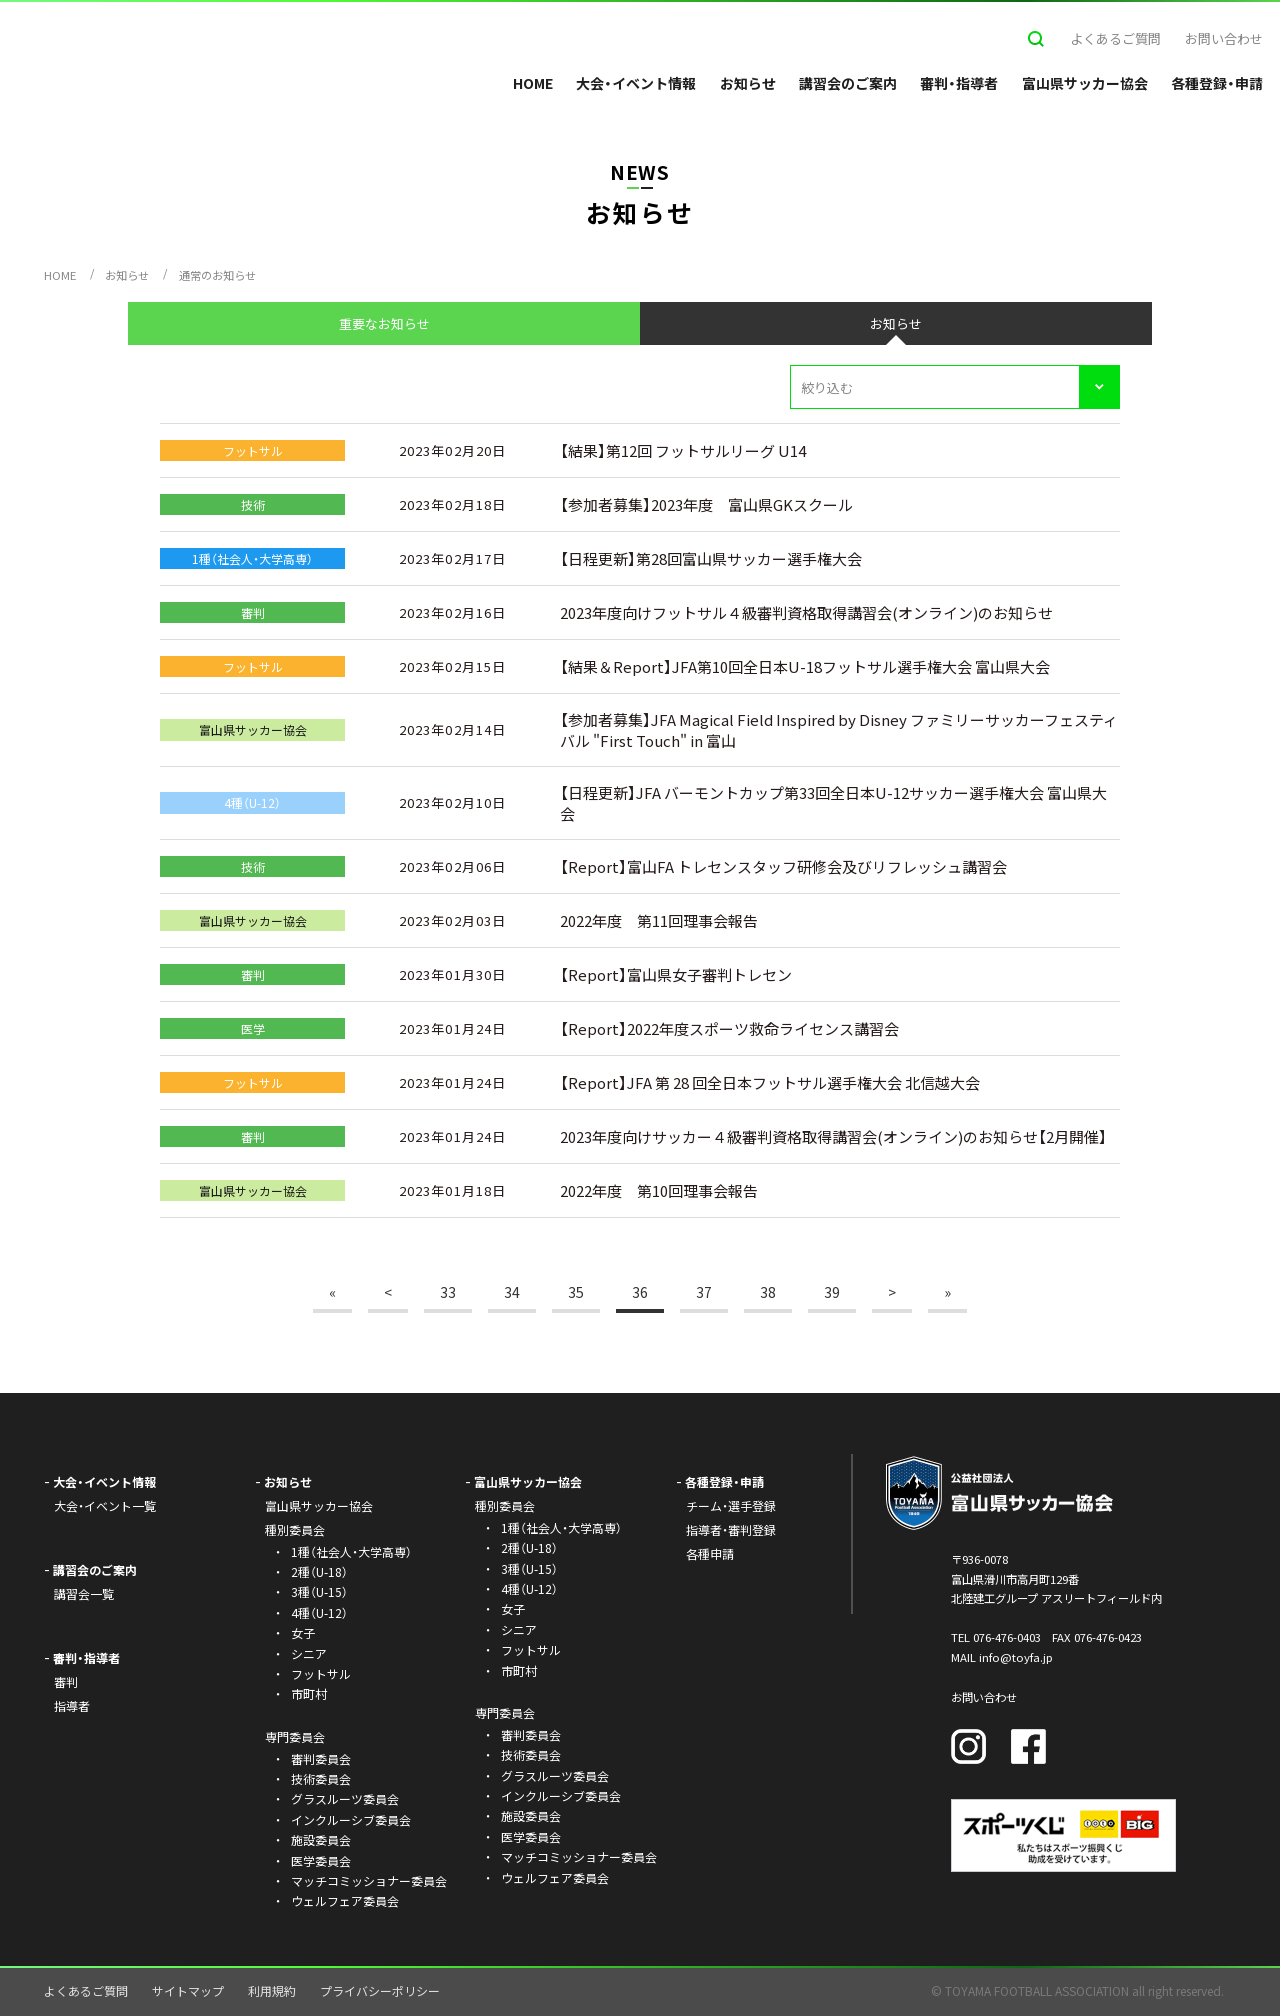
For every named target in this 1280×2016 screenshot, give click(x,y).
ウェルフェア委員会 (345, 1900)
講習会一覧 (84, 1593)
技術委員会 (321, 1778)
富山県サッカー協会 (1085, 83)
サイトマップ (188, 1990)
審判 (66, 1681)
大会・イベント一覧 (105, 1505)
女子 (303, 1632)
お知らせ (748, 83)
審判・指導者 (959, 83)
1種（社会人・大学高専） (351, 1551)
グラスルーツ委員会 (345, 1798)
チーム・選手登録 (731, 1505)
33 (448, 1292)
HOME (533, 83)
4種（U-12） (319, 1612)
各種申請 (710, 1553)
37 (704, 1292)
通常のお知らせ (217, 275)
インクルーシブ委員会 (351, 1819)
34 (512, 1292)
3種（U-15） (319, 1591)
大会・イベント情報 (636, 83)
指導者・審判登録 (731, 1529)
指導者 (72, 1705)
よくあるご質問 (1115, 38)
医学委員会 (321, 1860)
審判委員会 (321, 1758)
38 (768, 1292)
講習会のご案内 (848, 83)
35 (576, 1292)
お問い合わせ (1224, 38)
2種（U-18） (319, 1571)
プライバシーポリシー (380, 1990)
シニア (309, 1653)
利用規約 (272, 1990)
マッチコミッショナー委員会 (369, 1880)
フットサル (321, 1673)
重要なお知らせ (384, 323)
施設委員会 (321, 1839)
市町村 (309, 1693)
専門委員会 (505, 1712)
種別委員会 (505, 1505)
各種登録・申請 (1217, 83)
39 (832, 1292)
